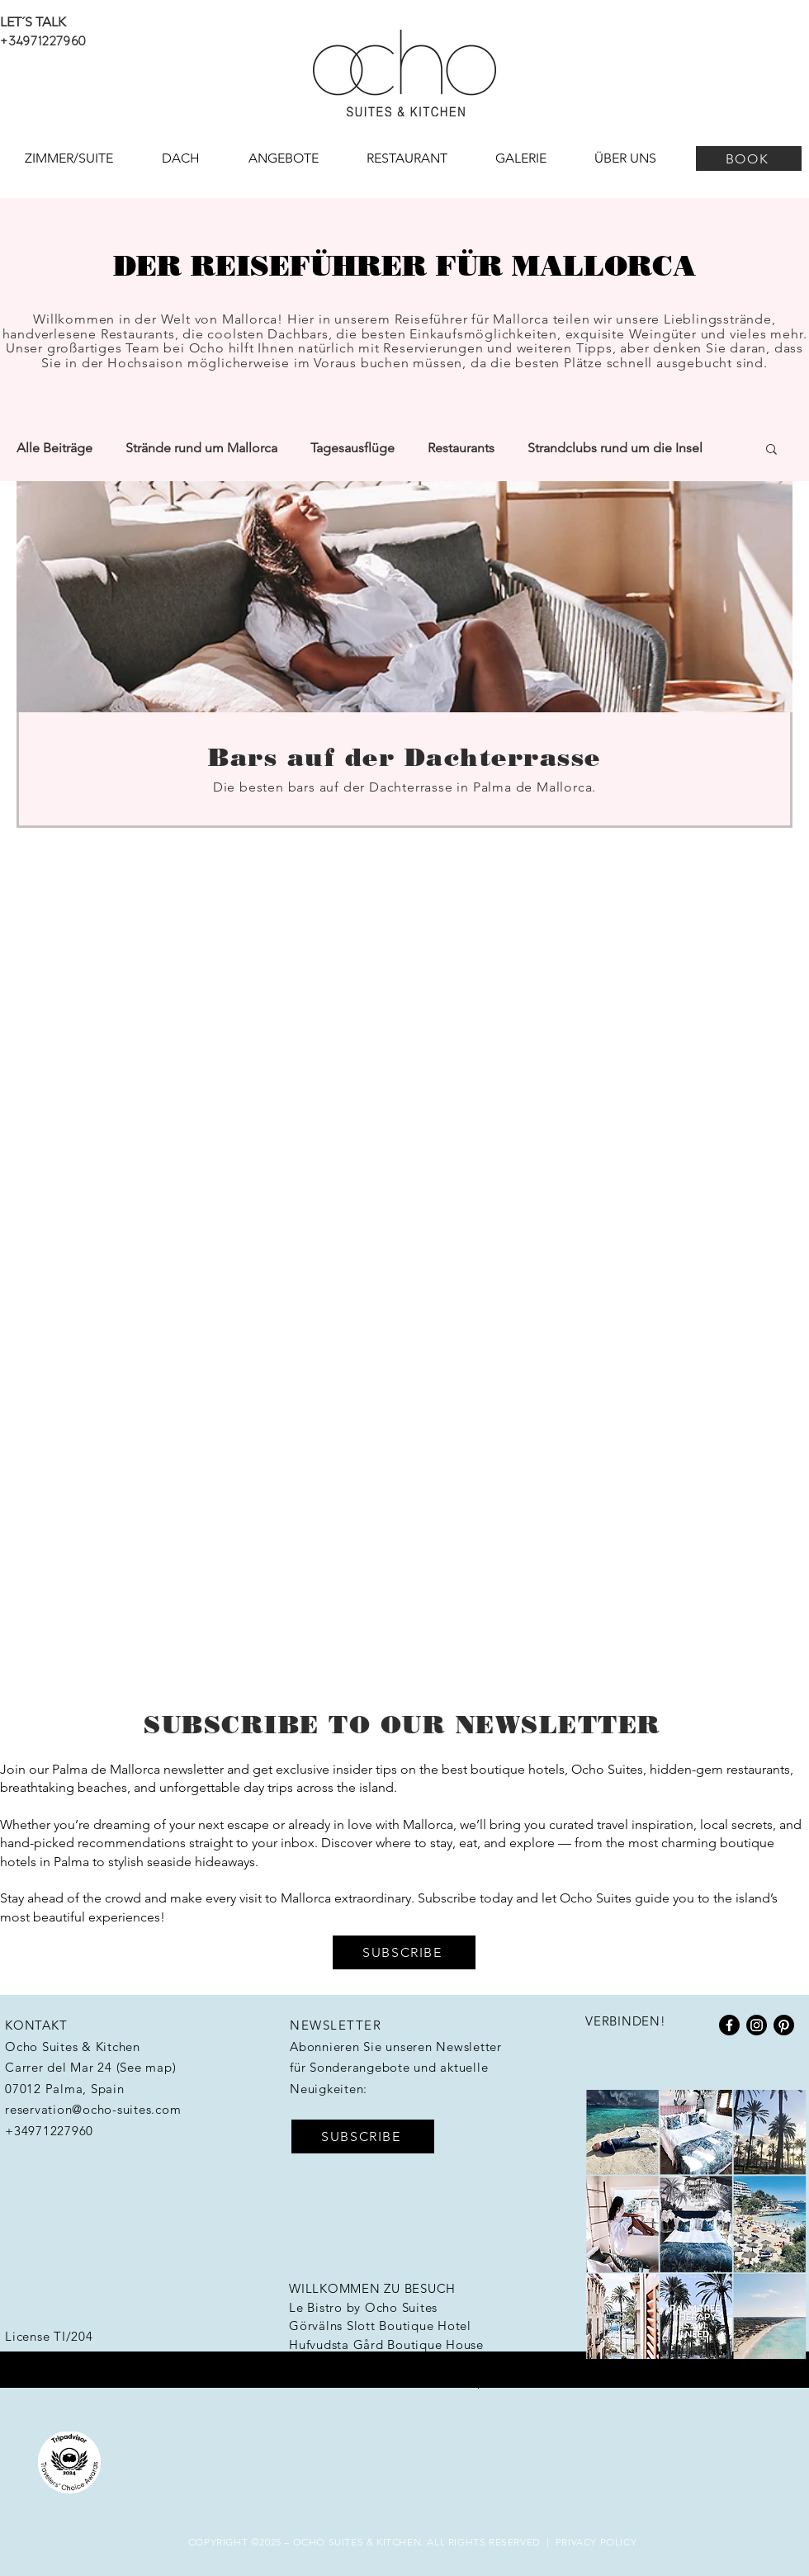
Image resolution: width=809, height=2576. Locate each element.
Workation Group (433, 2381)
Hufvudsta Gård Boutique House (386, 2344)
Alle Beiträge (54, 448)
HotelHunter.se (334, 2362)
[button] (771, 450)
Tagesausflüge (352, 448)
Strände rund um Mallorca (201, 448)
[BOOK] (749, 158)
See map (146, 2067)
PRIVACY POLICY (596, 2542)
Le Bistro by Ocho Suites (363, 2307)
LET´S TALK (33, 22)
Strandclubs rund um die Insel (615, 448)
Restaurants (461, 448)
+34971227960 (43, 40)
